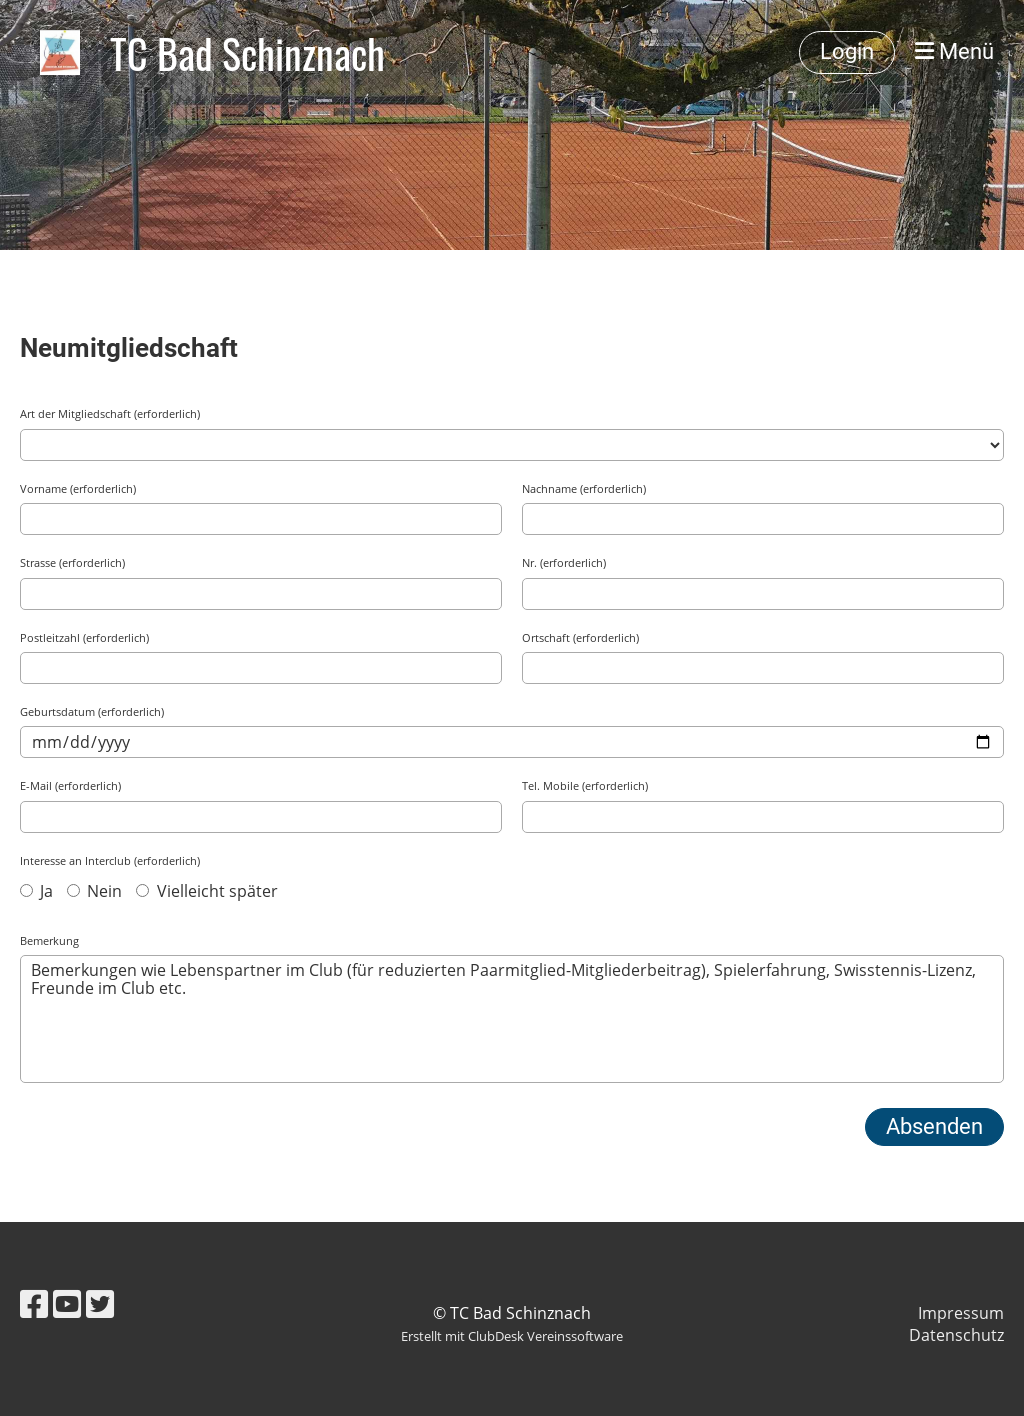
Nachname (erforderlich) (584, 488)
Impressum (961, 1313)
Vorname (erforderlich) (78, 488)
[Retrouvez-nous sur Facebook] (34, 1303)
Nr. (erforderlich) (564, 562)
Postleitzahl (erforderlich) (84, 637)
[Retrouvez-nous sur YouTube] (67, 1303)
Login (847, 51)
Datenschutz (956, 1335)
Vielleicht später (206, 891)
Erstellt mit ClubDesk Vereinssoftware (512, 1336)
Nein (94, 891)
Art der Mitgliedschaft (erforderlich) (110, 413)
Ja (36, 891)
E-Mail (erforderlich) (70, 785)
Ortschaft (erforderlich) (580, 637)
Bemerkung (49, 940)
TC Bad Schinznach (247, 53)
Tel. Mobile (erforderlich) (585, 785)
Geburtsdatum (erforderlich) (92, 711)
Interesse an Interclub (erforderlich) (110, 860)
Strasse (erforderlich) (72, 562)
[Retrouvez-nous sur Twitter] (100, 1303)
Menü (954, 51)
